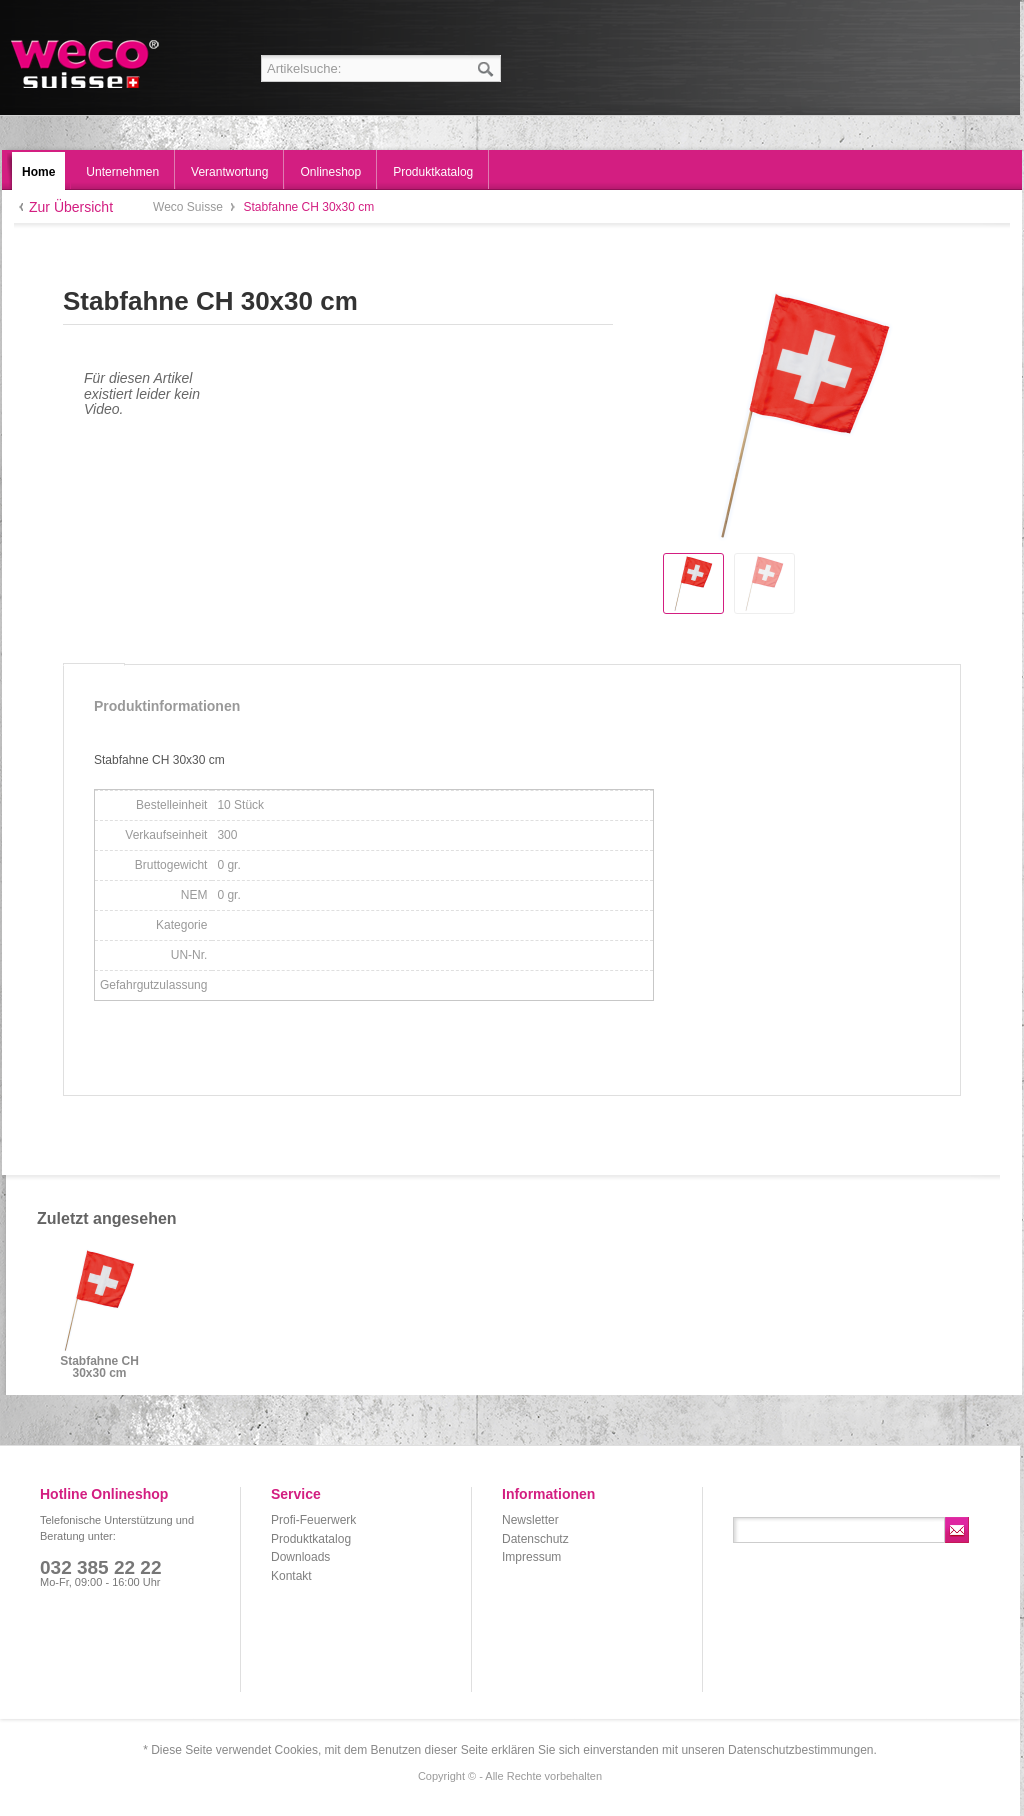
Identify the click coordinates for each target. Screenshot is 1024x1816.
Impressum (531, 1557)
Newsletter (530, 1520)
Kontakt (291, 1576)
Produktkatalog (311, 1539)
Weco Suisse (86, 64)
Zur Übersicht (71, 207)
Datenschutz (535, 1539)
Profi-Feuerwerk (313, 1520)
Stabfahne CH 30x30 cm (99, 1367)
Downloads (300, 1557)
